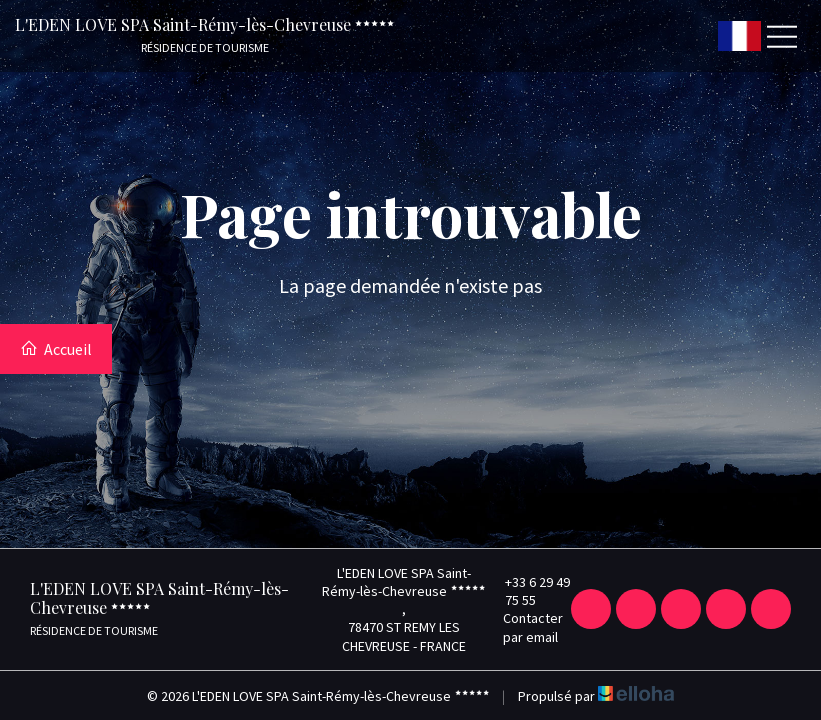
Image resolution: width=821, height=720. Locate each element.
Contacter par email (525, 627)
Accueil (56, 349)
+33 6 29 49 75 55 (529, 591)
